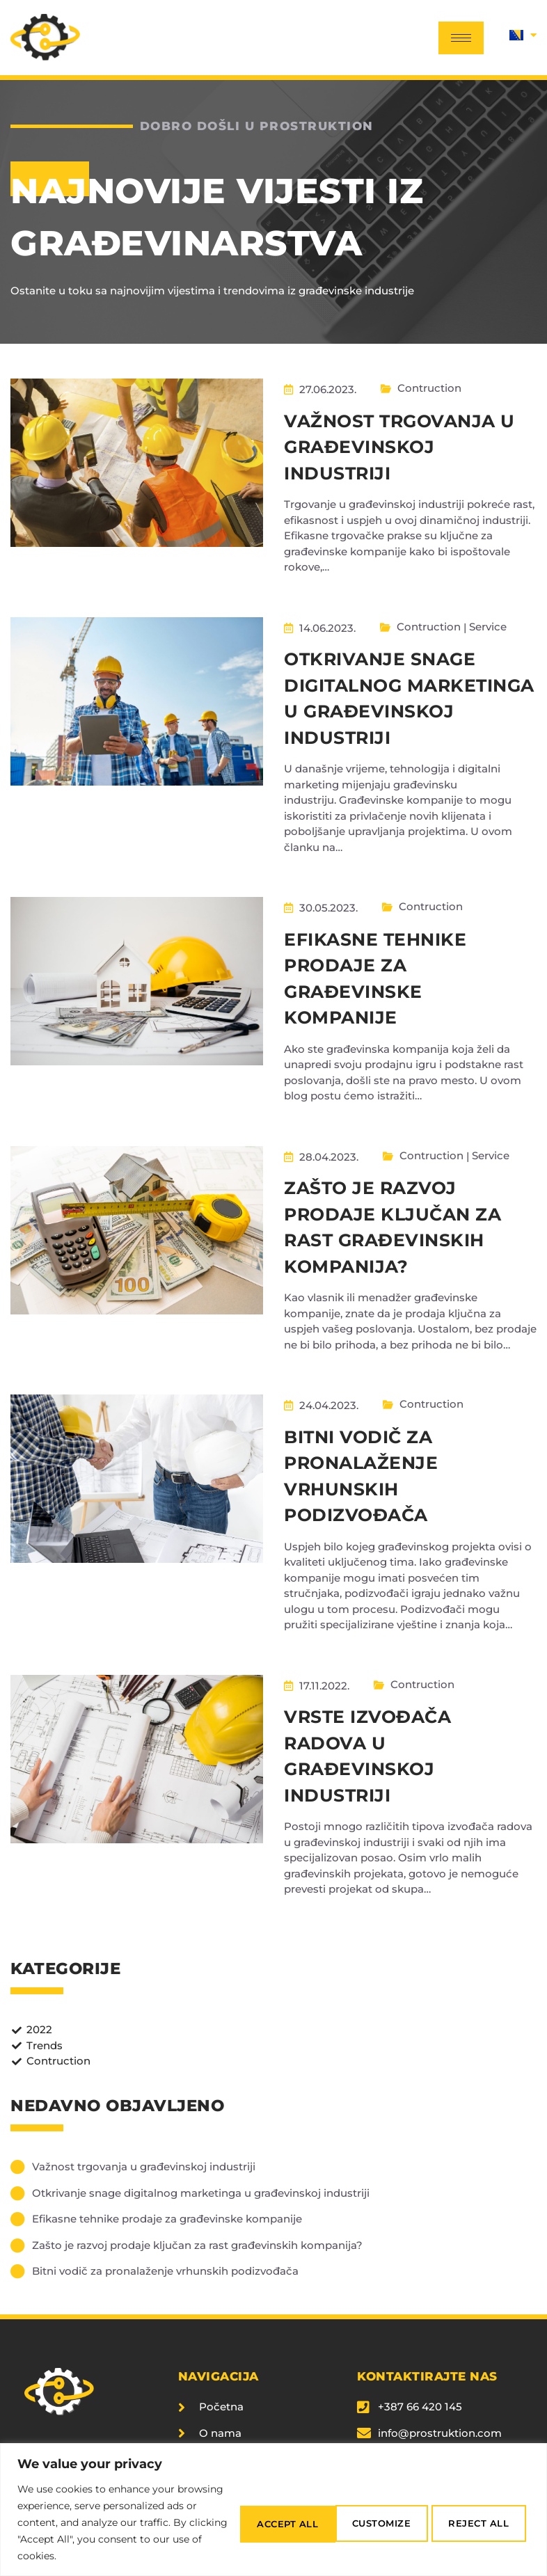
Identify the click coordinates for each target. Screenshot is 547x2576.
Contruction (436, 385)
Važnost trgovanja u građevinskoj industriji (399, 444)
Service (494, 621)
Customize (256, 2514)
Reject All (365, 2514)
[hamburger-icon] (461, 38)
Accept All (476, 2514)
